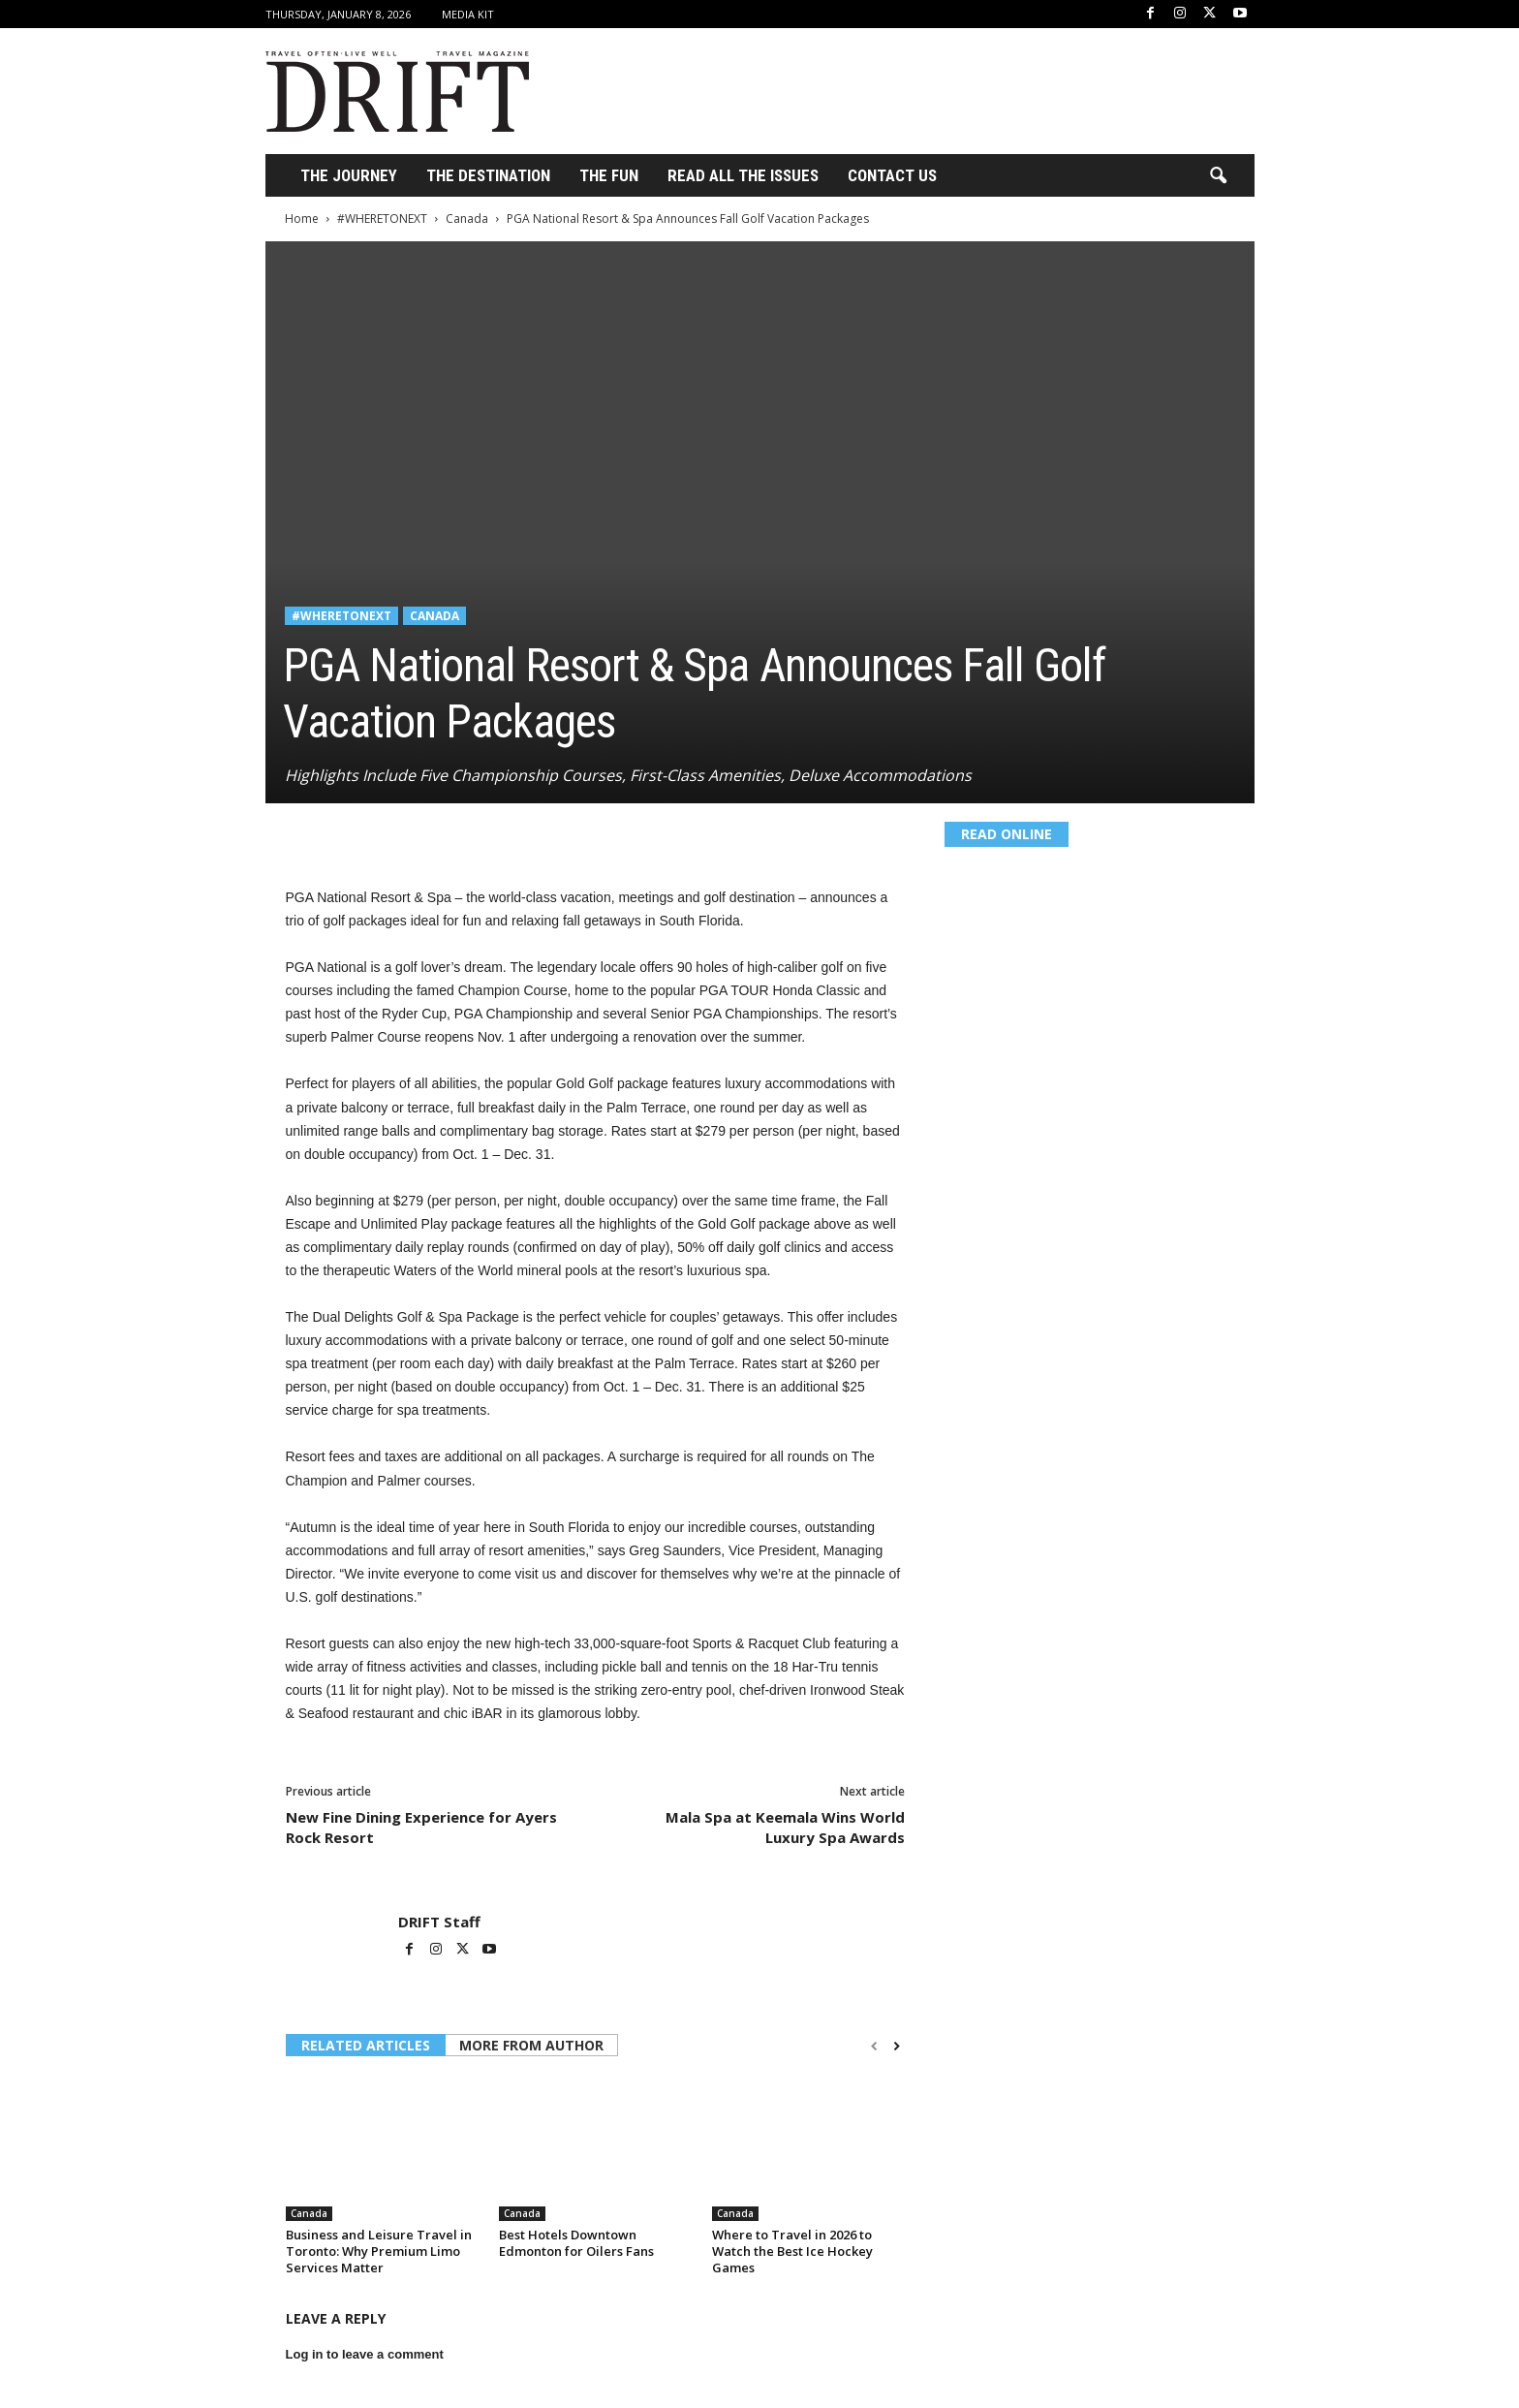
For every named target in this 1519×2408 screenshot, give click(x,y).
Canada (467, 218)
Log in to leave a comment (365, 2354)
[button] (1217, 176)
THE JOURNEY (348, 175)
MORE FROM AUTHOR (531, 2045)
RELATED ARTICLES (365, 2045)
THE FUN (608, 175)
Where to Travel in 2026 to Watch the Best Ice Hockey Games (792, 2251)
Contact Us (892, 175)
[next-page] (896, 2046)
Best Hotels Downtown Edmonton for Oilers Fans (576, 2243)
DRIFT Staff (439, 1921)
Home (302, 218)
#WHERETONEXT (382, 218)
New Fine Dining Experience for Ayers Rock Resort (421, 1827)
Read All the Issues (743, 175)
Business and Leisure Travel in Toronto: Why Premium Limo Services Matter (379, 2251)
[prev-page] (874, 2046)
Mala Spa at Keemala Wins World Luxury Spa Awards (785, 1827)
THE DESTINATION (488, 175)
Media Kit (468, 14)
